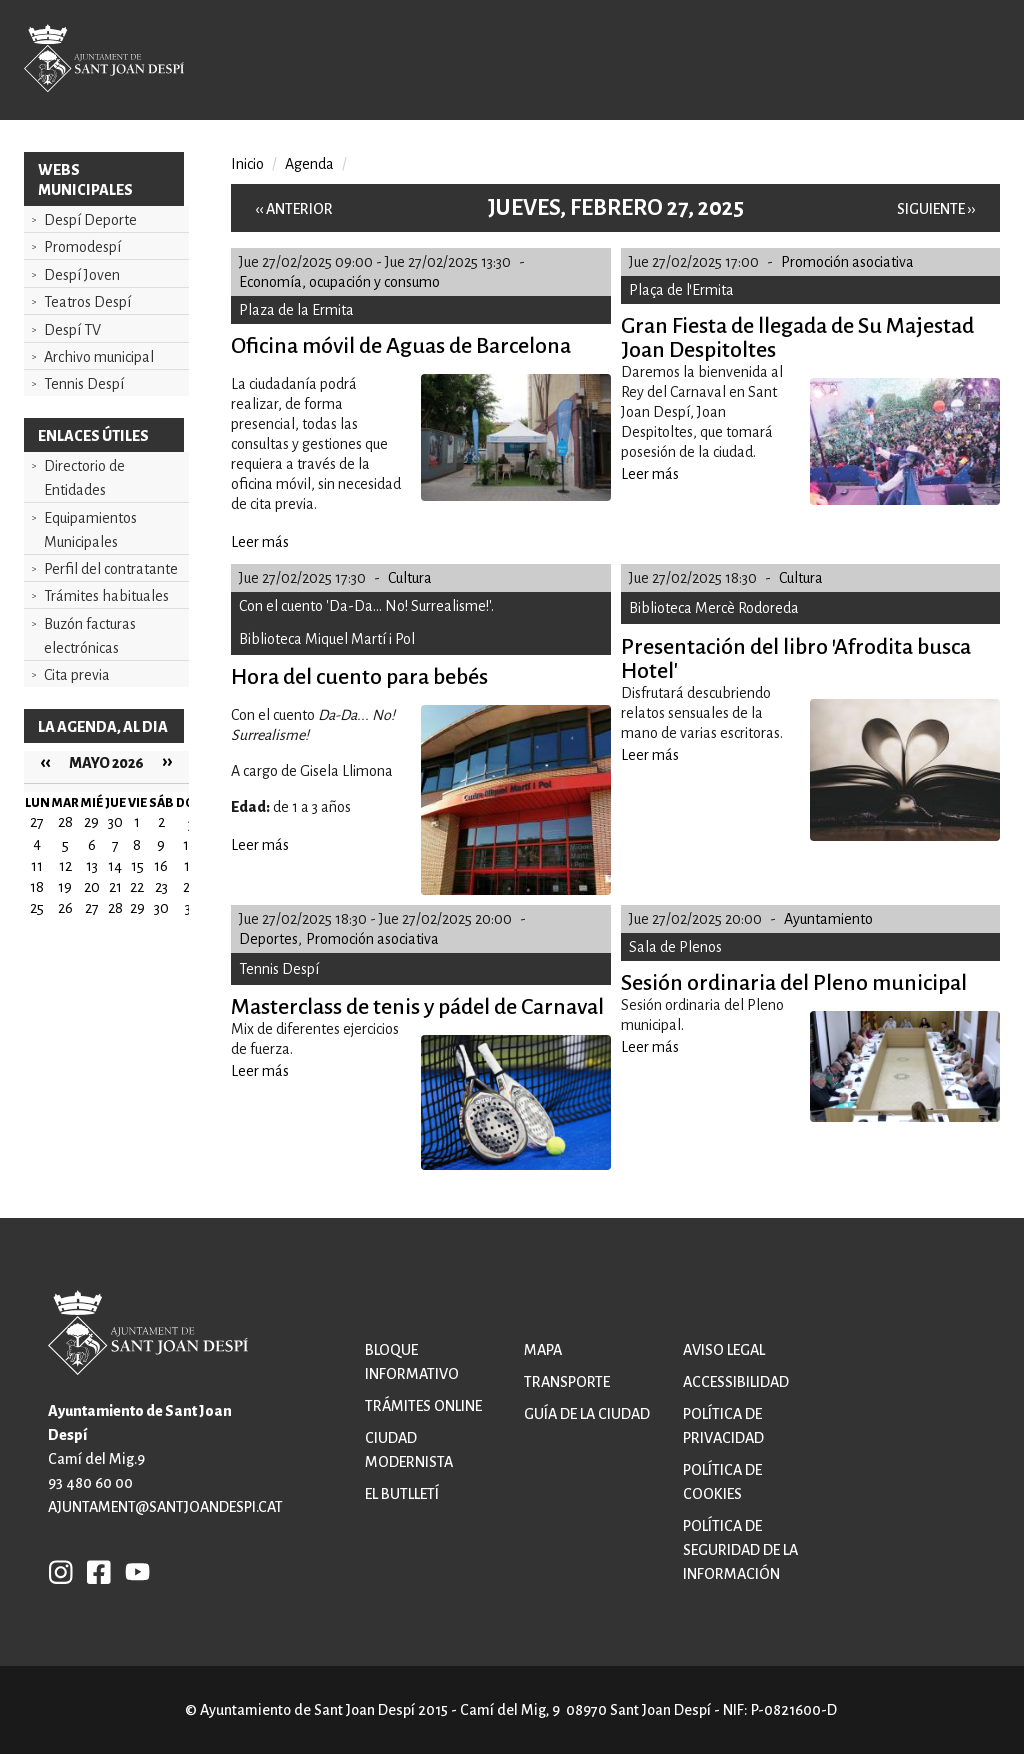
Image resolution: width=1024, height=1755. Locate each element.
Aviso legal (724, 1350)
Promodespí (82, 247)
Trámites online (423, 1406)
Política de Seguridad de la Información (740, 1550)
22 (137, 887)
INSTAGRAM (61, 1571)
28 (115, 908)
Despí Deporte (90, 220)
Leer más (260, 542)
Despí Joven (82, 275)
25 (37, 908)
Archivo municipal (99, 357)
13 (92, 866)
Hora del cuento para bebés (359, 677)
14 (115, 866)
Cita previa (77, 675)
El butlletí (402, 1494)
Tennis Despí (84, 384)
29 (137, 908)
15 (137, 866)
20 (92, 887)
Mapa (543, 1350)
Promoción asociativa (847, 262)
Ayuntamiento (828, 919)
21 (115, 887)
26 (65, 908)
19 (65, 887)
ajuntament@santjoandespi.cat (165, 1507)
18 (37, 887)
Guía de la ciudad (587, 1414)
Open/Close (966, 62)
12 (65, 866)
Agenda (309, 164)
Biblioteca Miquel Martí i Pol (327, 639)
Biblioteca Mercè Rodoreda (714, 608)
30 (161, 908)
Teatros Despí (87, 302)
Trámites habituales (106, 596)
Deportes (268, 939)
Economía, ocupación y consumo (339, 282)
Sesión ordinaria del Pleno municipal (794, 983)
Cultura (410, 578)
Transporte (567, 1382)
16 (161, 866)
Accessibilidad (736, 1382)
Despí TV (72, 330)
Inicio (247, 164)
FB (94, 1571)
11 (37, 866)
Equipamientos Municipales (90, 530)
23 (161, 887)
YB (132, 1571)
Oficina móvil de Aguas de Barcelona (401, 346)
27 (92, 908)
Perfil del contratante (111, 569)
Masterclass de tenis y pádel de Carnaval (417, 1007)
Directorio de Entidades (84, 478)
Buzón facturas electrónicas (90, 636)
